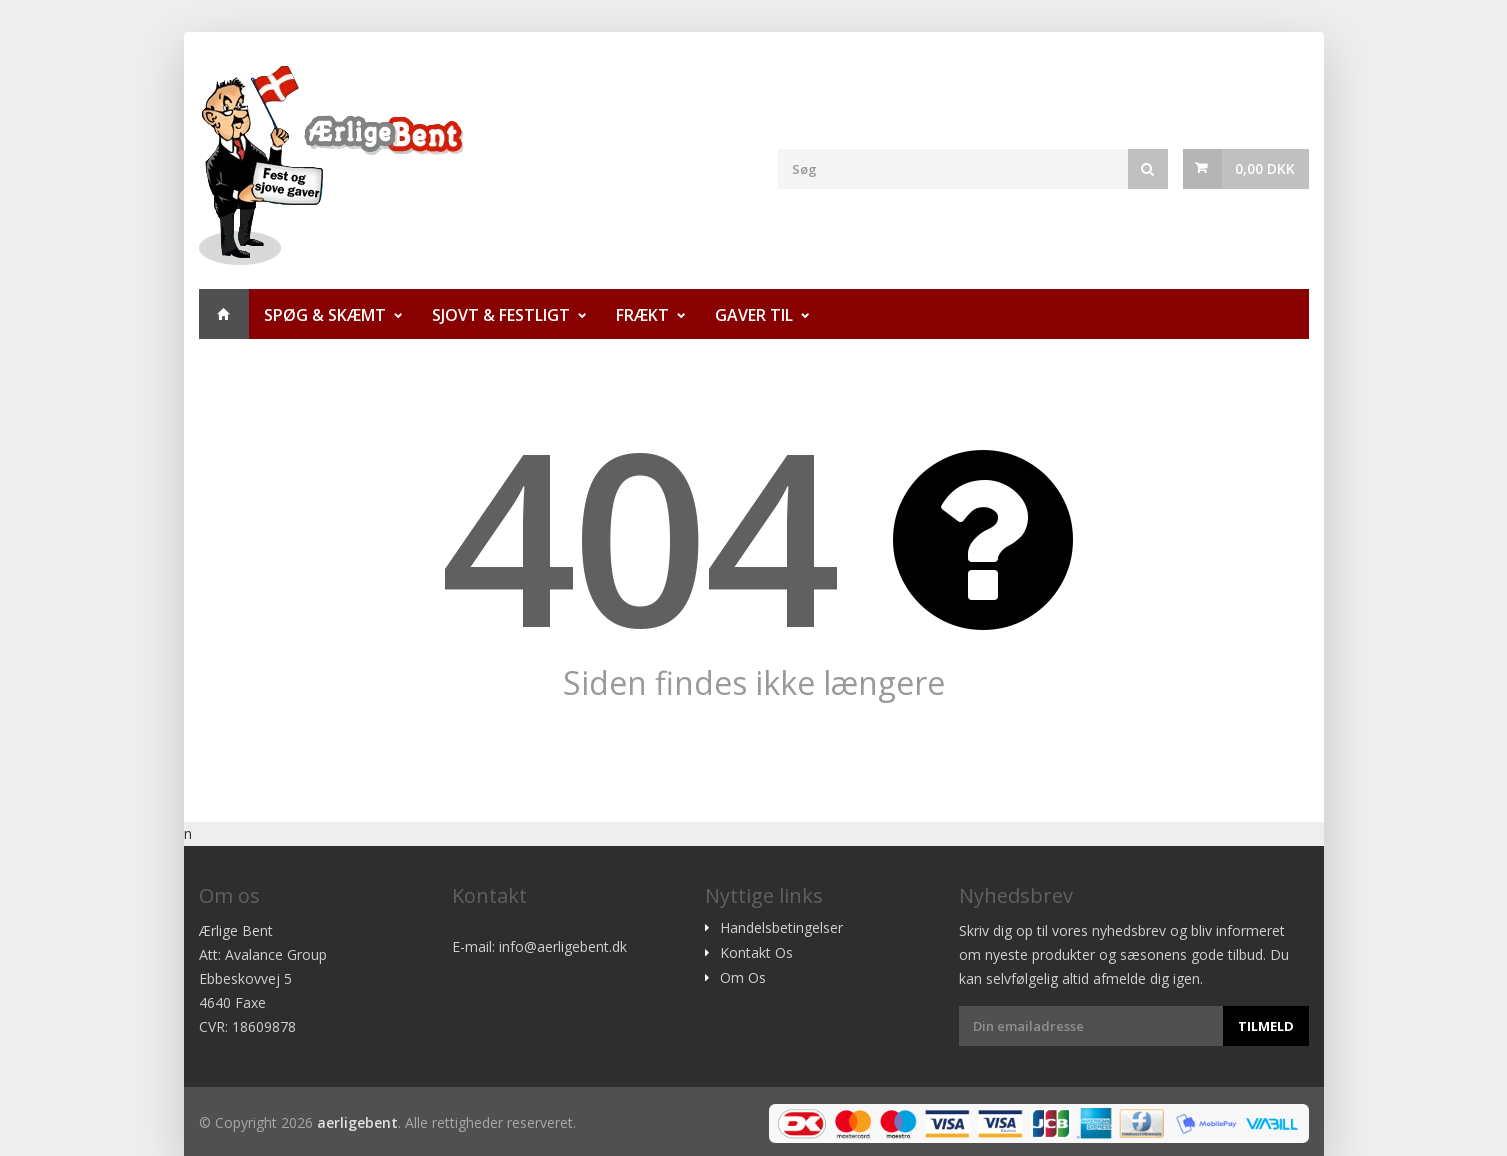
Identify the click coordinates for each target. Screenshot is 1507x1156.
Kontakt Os (756, 953)
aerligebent (357, 1122)
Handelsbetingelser (781, 928)
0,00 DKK (1265, 168)
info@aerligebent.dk (563, 946)
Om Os (743, 978)
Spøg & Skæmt (325, 315)
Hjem (224, 314)
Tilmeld (1266, 1026)
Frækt (642, 315)
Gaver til (754, 315)
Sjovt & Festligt (501, 315)
